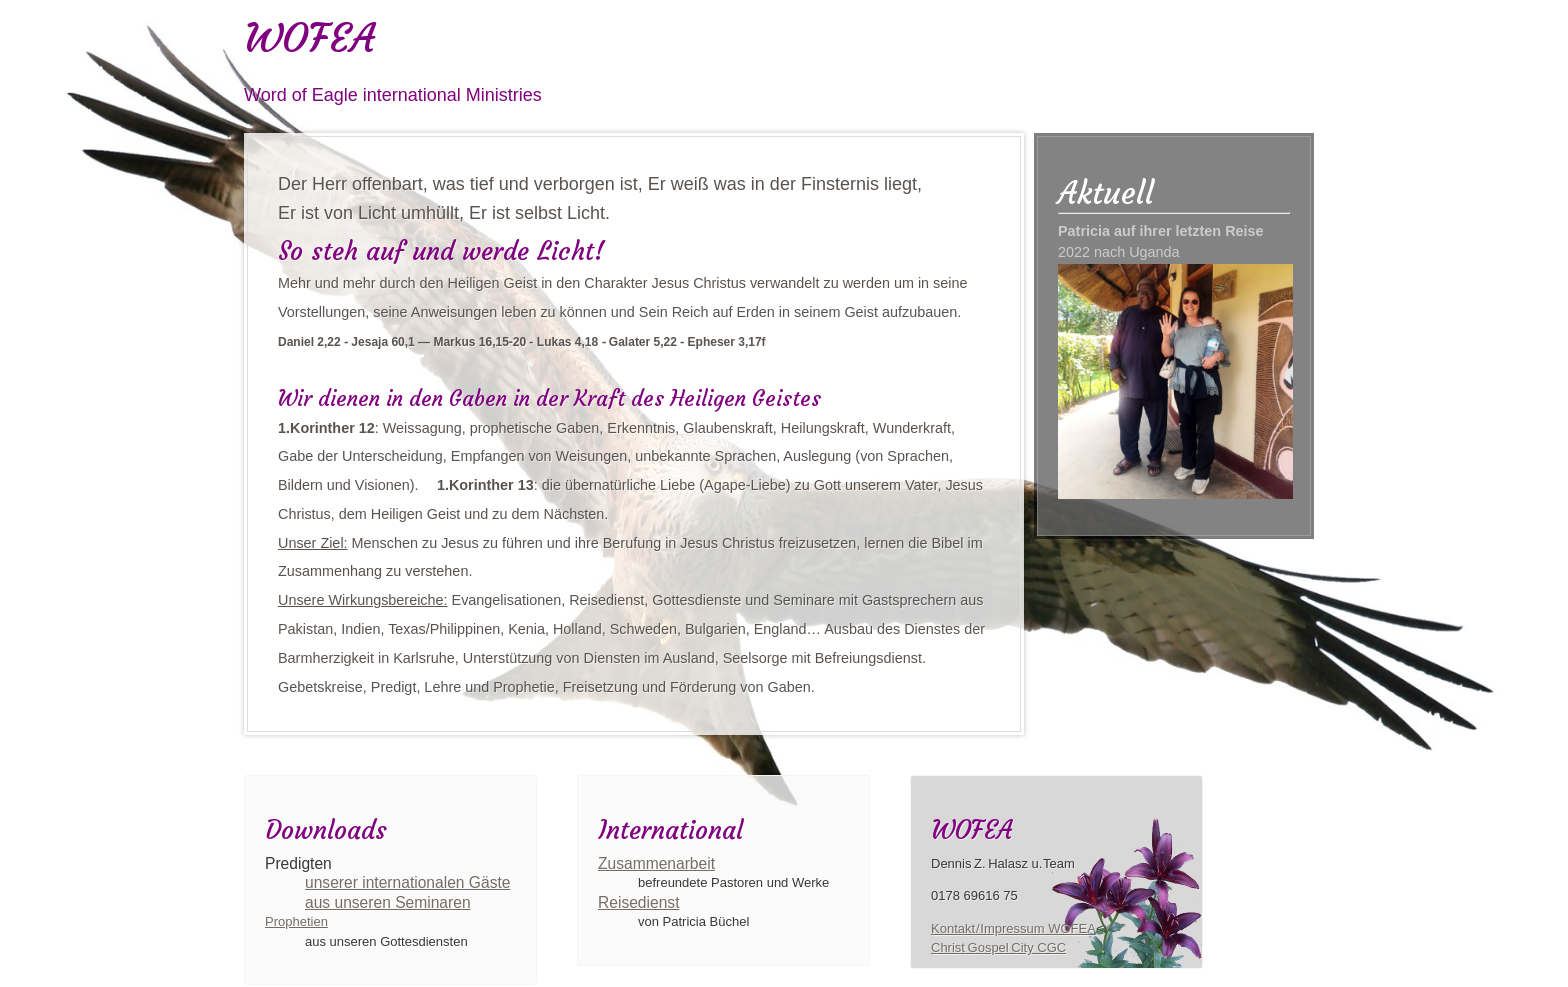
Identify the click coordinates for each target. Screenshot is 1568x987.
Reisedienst (638, 902)
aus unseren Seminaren (388, 902)
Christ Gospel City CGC (998, 947)
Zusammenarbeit (656, 863)
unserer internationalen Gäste (407, 882)
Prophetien (296, 921)
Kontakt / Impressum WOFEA (1013, 928)
